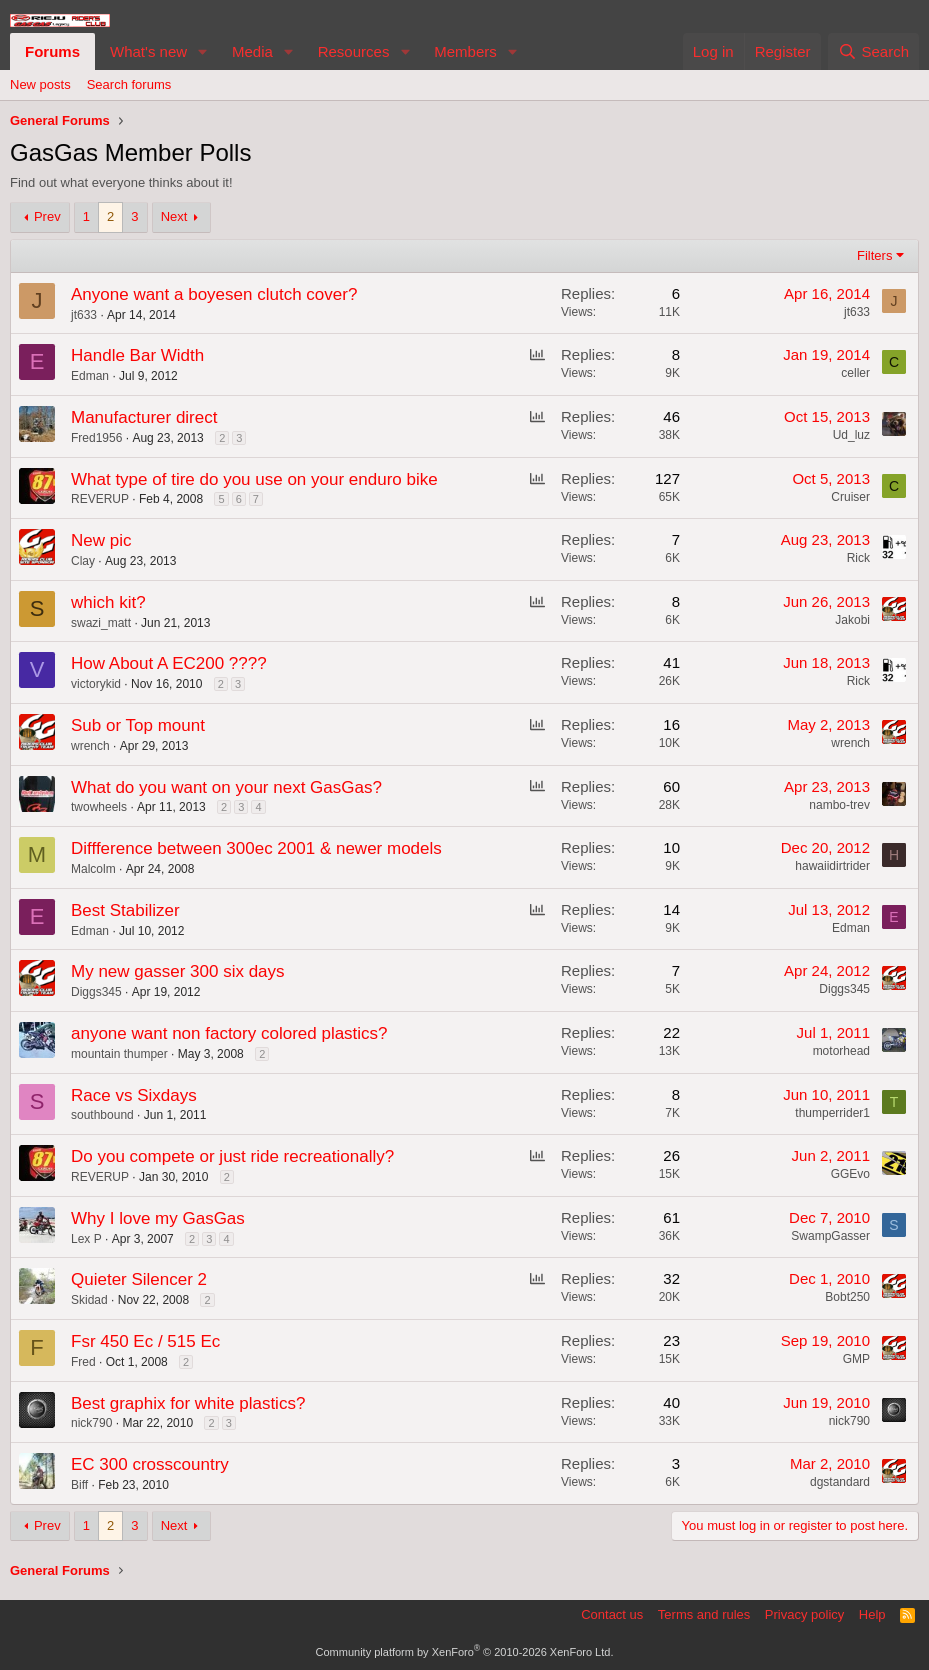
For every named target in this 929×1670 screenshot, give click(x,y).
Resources (354, 51)
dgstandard (840, 1482)
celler (855, 373)
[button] (203, 51)
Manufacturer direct (144, 417)
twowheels (99, 807)
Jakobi (852, 620)
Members (465, 51)
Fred (83, 1362)
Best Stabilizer (125, 910)
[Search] (873, 51)
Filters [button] (874, 255)
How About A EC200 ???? (169, 663)
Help (872, 1614)
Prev (47, 216)
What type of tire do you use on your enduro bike (254, 479)
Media (252, 51)
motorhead (841, 1051)
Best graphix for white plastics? (188, 1403)
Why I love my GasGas (158, 1218)
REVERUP (100, 499)
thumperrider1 (832, 1113)
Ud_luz (851, 435)
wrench (90, 746)
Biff (79, 1485)
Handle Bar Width (137, 355)
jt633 (84, 315)
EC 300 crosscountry (150, 1464)
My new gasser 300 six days (178, 971)
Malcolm (93, 869)
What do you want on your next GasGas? (226, 787)
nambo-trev (839, 805)
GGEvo (850, 1174)
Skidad (89, 1300)
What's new (148, 51)
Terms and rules (704, 1614)
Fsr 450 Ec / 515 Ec (145, 1341)
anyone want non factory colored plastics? (229, 1033)
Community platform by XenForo (465, 1652)
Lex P (86, 1239)
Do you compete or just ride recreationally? (232, 1156)
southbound (102, 1115)
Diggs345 (96, 992)
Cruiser (850, 497)
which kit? (108, 602)
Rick (858, 558)
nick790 (91, 1423)
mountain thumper (119, 1054)
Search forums (129, 84)
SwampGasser (830, 1236)
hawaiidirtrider (832, 866)
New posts (40, 84)
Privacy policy (804, 1614)
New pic (101, 540)
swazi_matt (101, 623)
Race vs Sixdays (134, 1095)
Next (174, 216)
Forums (52, 51)
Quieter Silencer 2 (139, 1279)
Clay (83, 561)
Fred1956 (96, 438)
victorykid (96, 684)
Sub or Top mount (138, 725)
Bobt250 (847, 1297)
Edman (90, 376)
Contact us (612, 1614)
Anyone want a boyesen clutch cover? (214, 294)
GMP (856, 1359)
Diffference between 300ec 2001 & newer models (256, 848)
